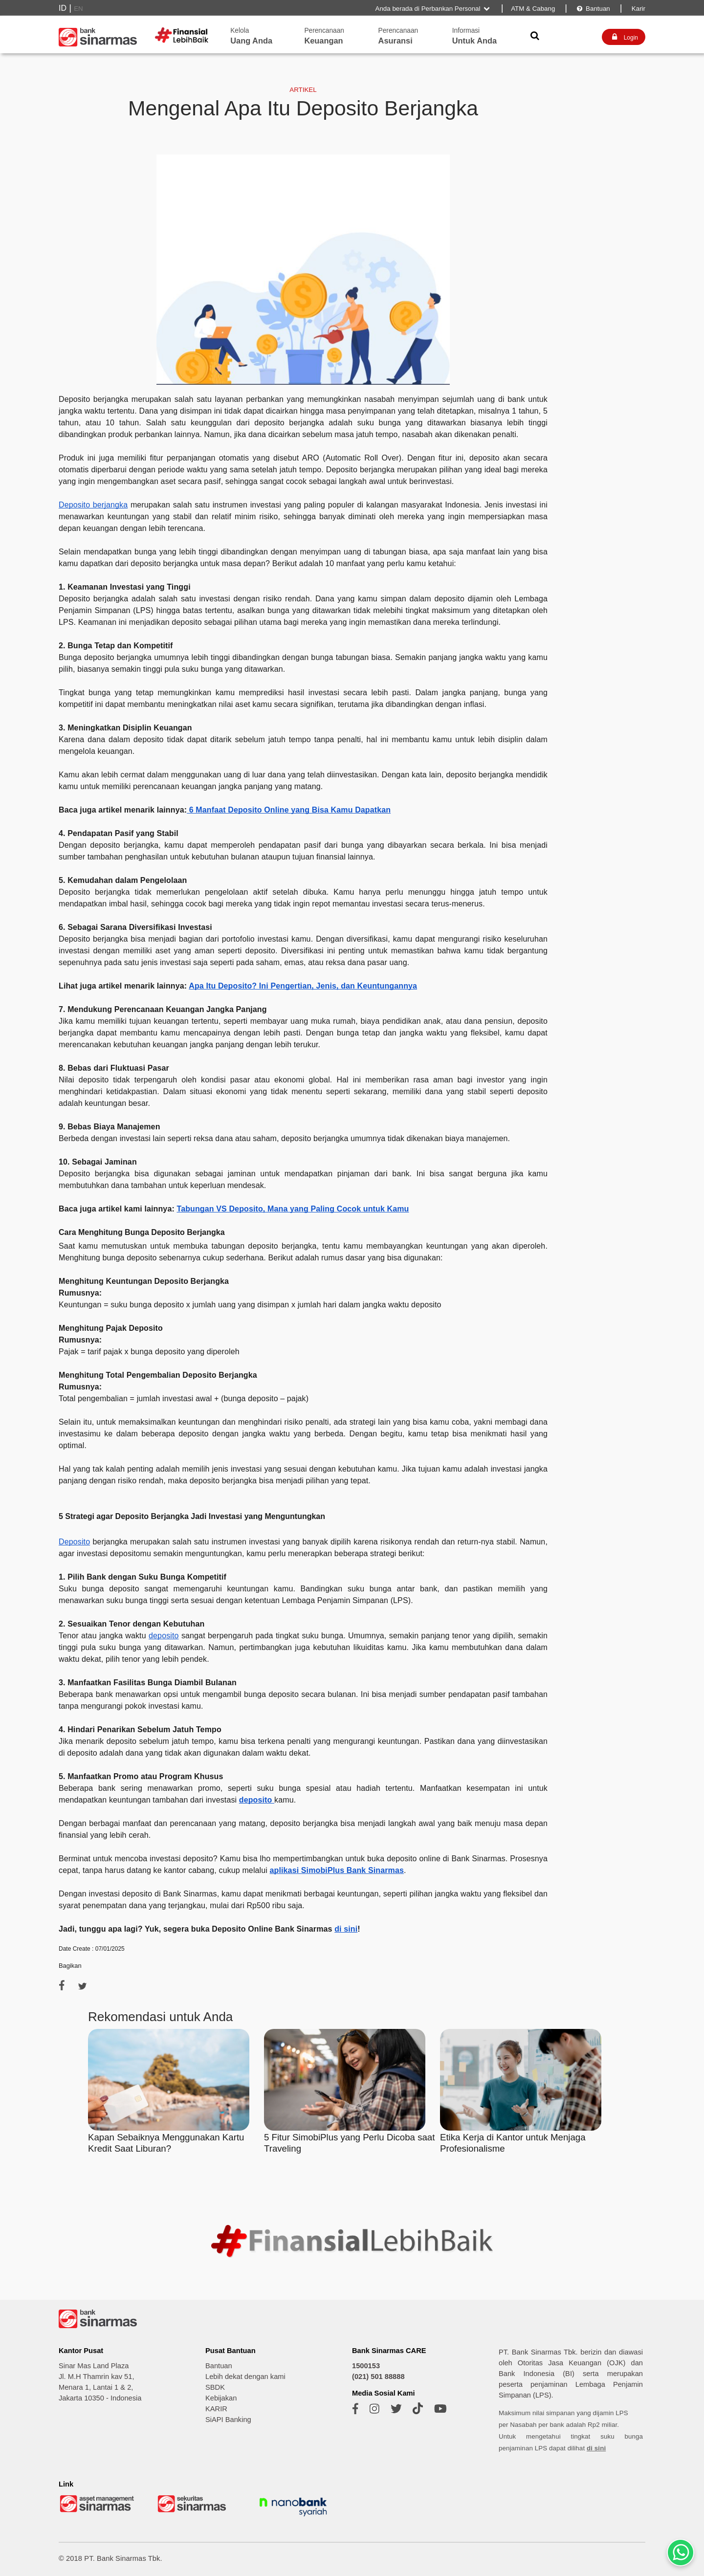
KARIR (216, 2409)
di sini (596, 2448)
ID (62, 8)
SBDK (215, 2387)
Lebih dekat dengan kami (245, 2376)
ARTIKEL (302, 89)
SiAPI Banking (228, 2419)
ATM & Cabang (533, 8)
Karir (637, 8)
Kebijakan (221, 2398)
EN (78, 8)
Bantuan (593, 8)
